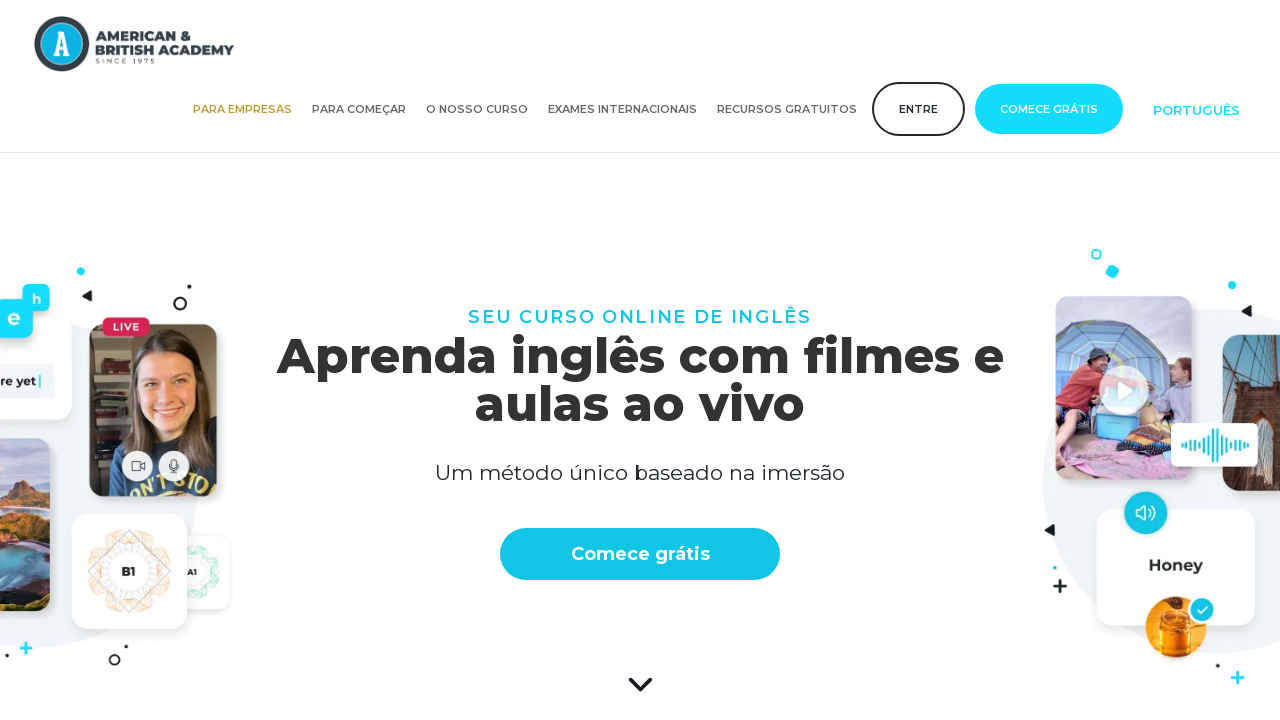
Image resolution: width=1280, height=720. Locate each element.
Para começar (359, 109)
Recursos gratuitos (787, 109)
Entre (918, 109)
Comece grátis (1049, 109)
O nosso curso (477, 109)
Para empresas (242, 109)
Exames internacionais (622, 109)
